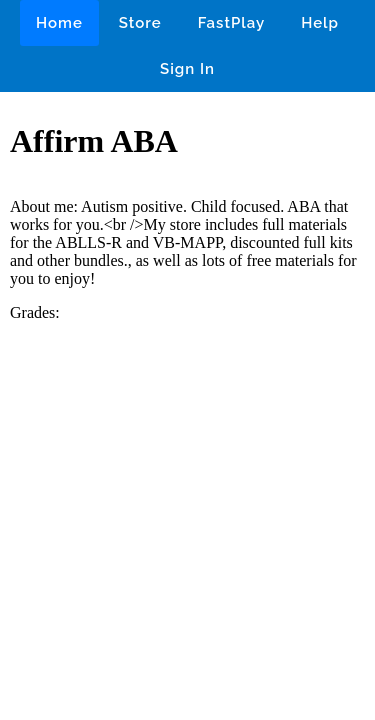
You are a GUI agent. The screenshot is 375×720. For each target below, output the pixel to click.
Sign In (187, 69)
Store (140, 23)
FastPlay (232, 23)
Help (320, 23)
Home (59, 23)
